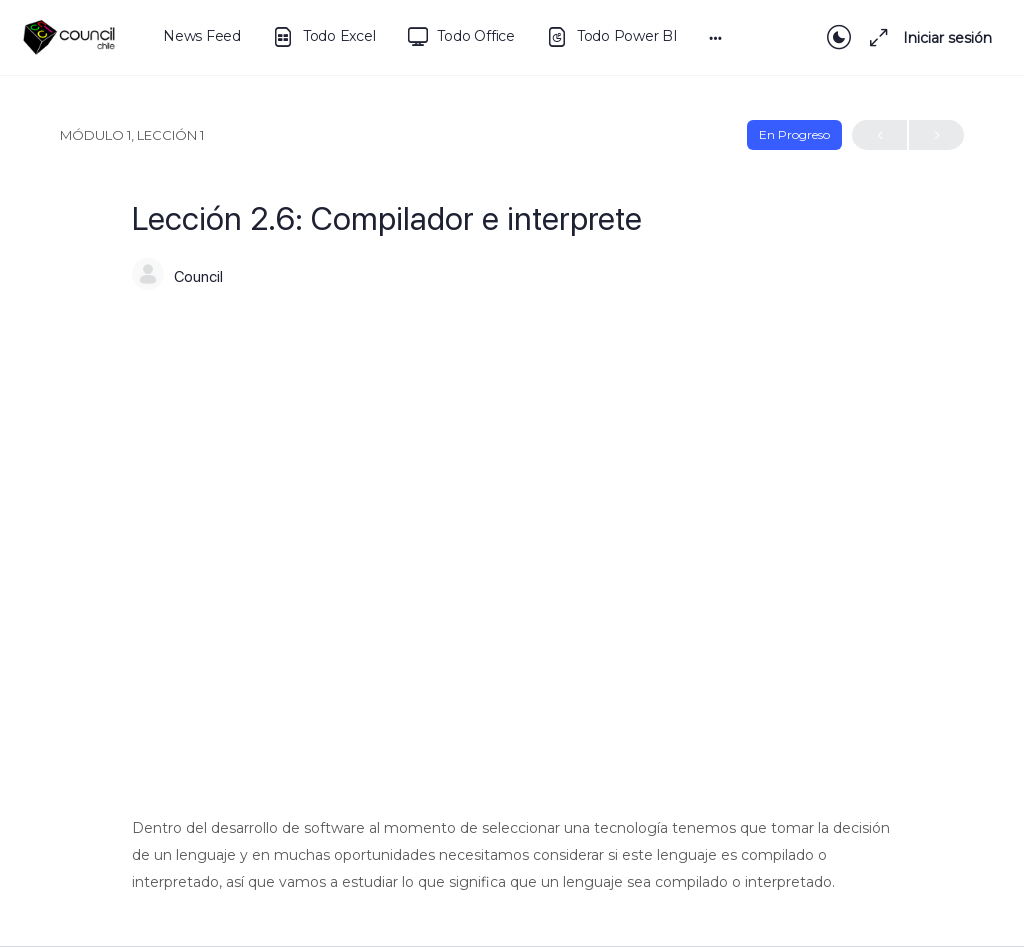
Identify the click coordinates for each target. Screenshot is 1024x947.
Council (198, 277)
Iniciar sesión (947, 38)
